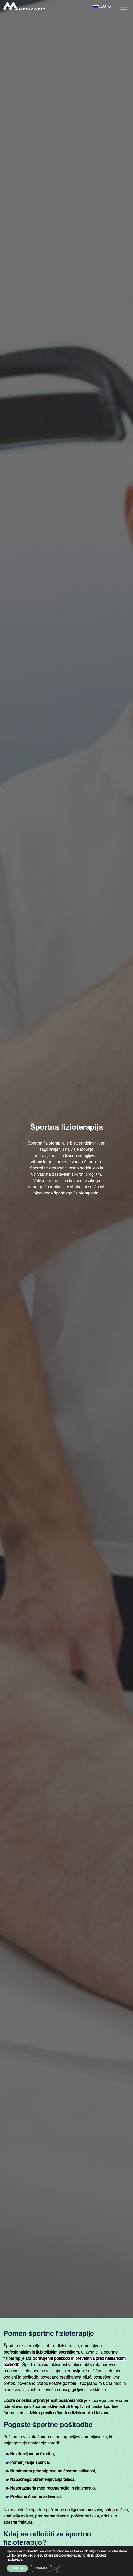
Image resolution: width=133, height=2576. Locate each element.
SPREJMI (17, 2568)
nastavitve (14, 2559)
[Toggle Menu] (123, 8)
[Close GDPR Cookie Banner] (57, 2568)
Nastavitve (41, 2568)
